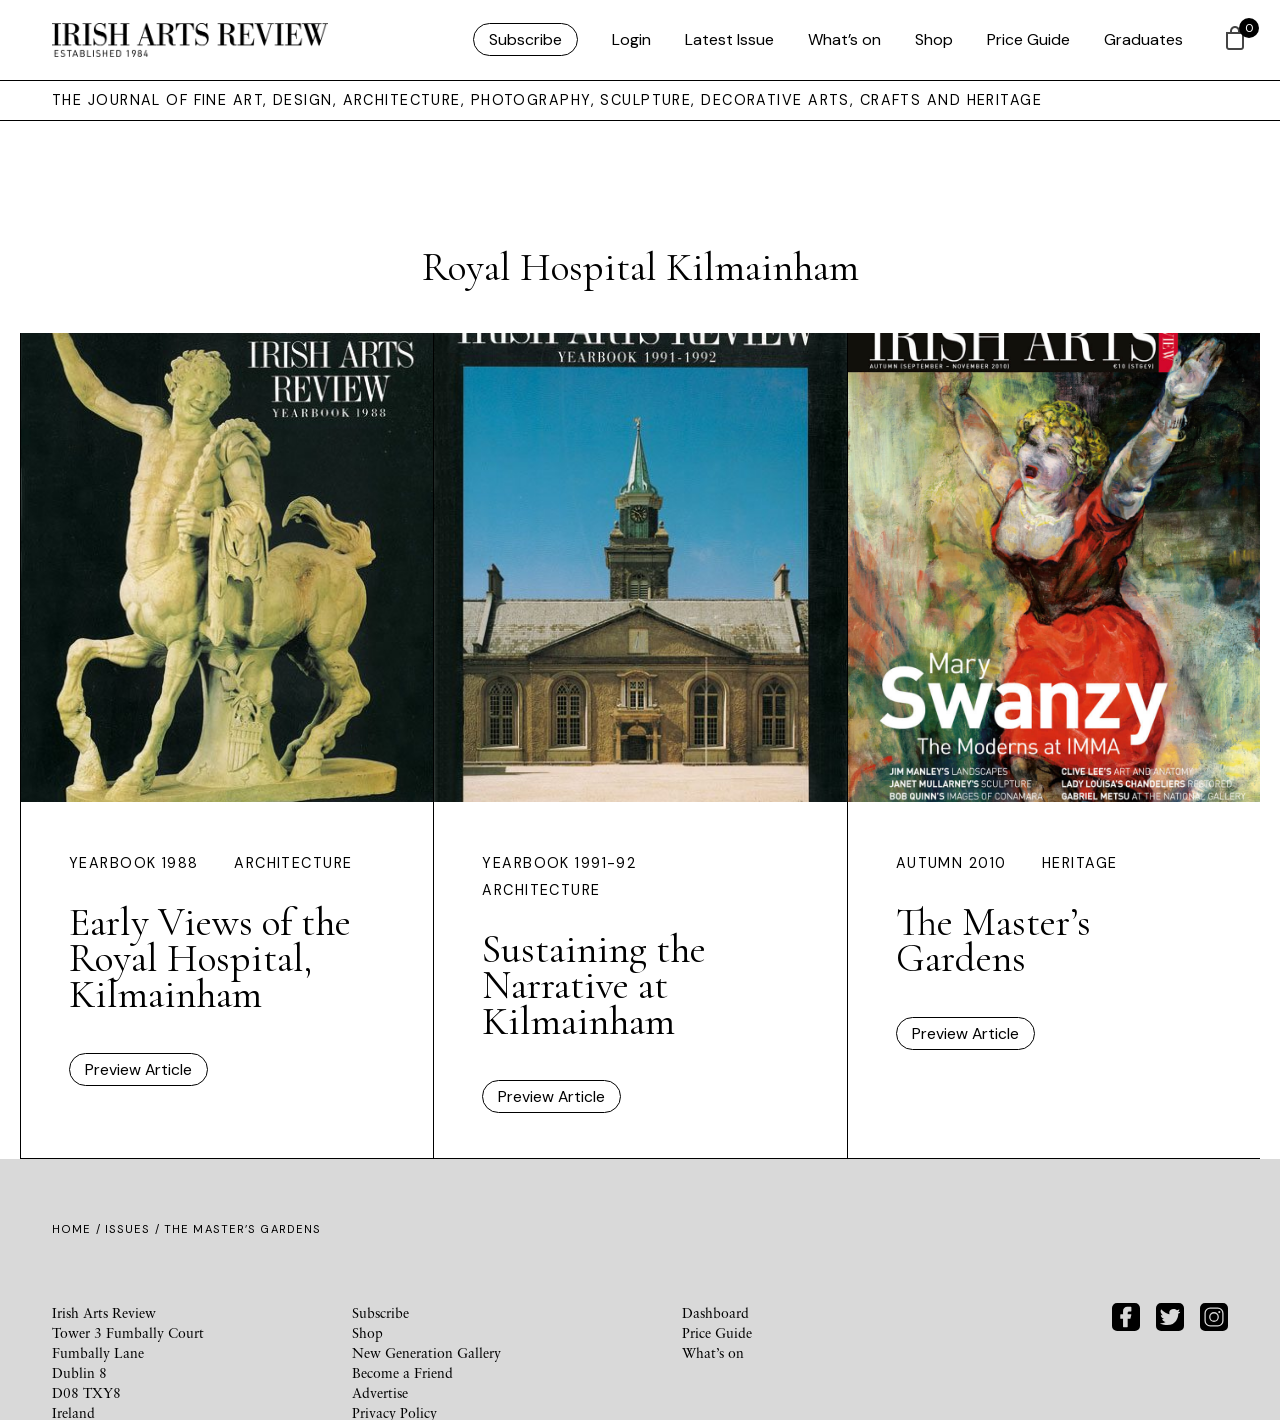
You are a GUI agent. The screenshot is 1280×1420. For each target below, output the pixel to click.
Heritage (1080, 863)
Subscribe (525, 39)
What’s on (844, 39)
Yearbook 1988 (134, 863)
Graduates (1143, 39)
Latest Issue (729, 39)
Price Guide (1028, 39)
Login (631, 39)
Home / (78, 1229)
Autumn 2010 (951, 863)
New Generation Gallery (426, 1352)
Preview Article (138, 1069)
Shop (934, 39)
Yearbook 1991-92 (559, 863)
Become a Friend (402, 1372)
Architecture (293, 863)
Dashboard (715, 1312)
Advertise (380, 1392)
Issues (128, 1229)
